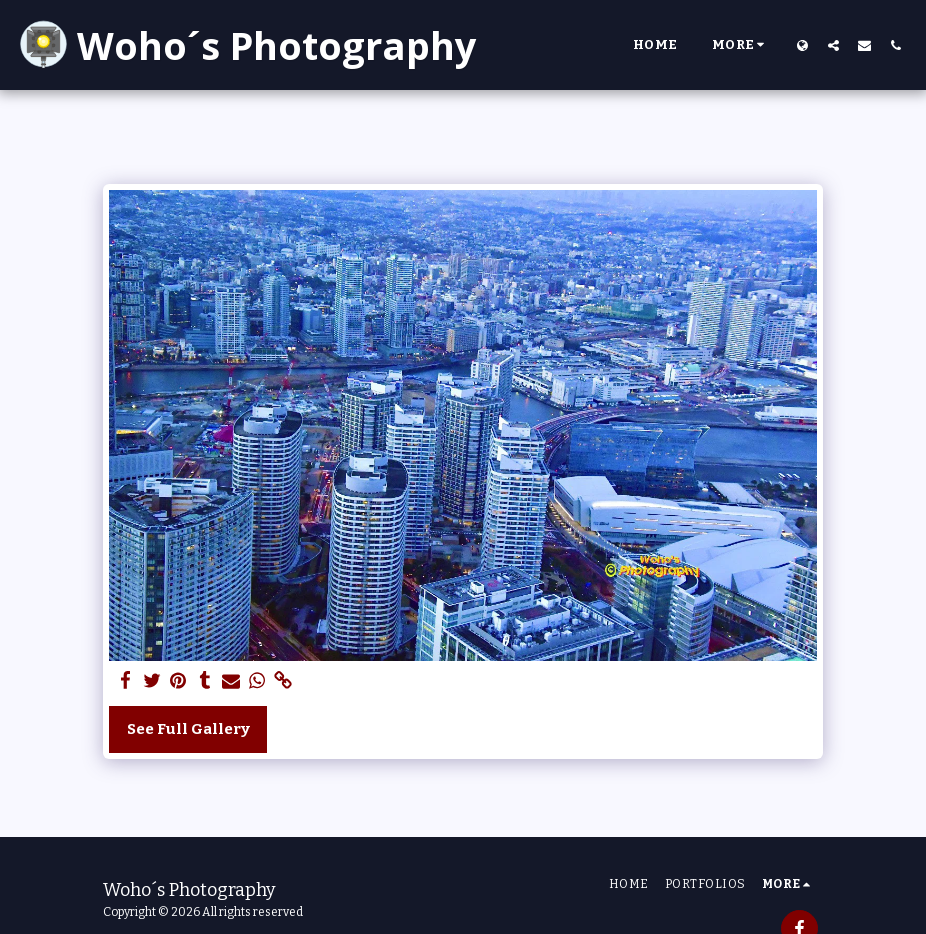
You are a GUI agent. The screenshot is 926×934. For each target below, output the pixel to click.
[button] (833, 45)
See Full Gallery (188, 729)
